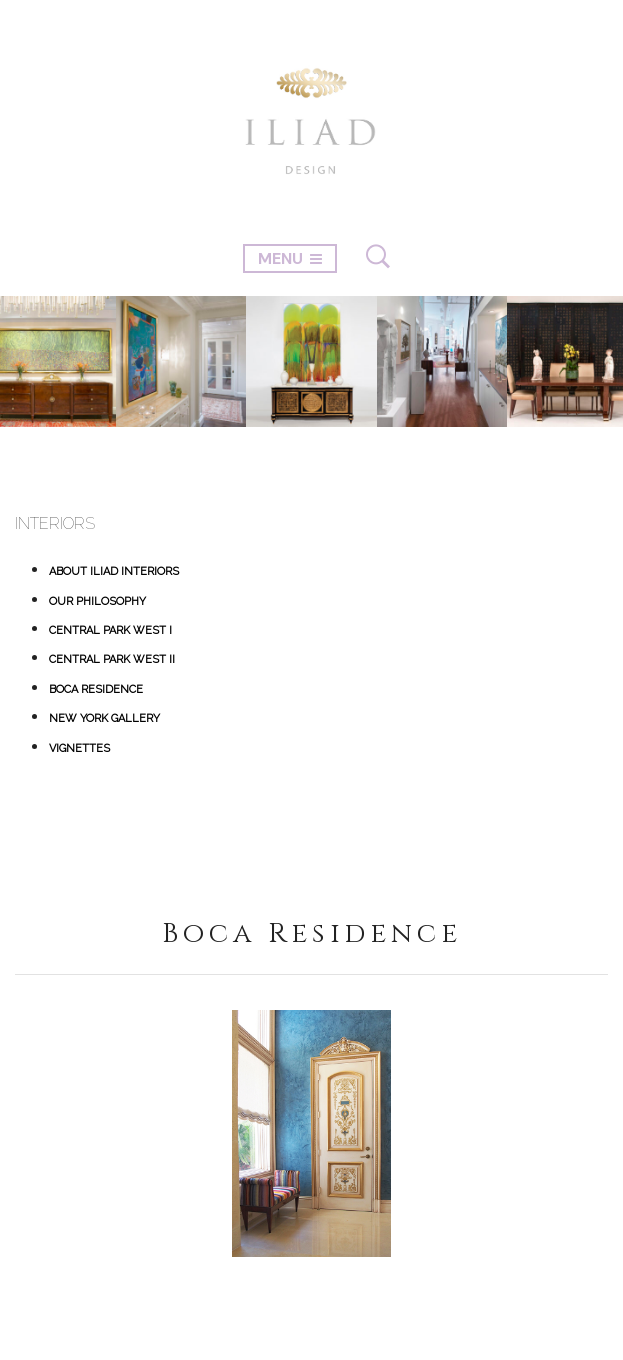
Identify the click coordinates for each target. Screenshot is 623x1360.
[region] (311, 1133)
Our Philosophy (97, 601)
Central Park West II (112, 659)
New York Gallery (104, 718)
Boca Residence (96, 689)
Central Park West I (110, 630)
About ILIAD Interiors (114, 571)
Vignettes (79, 748)
